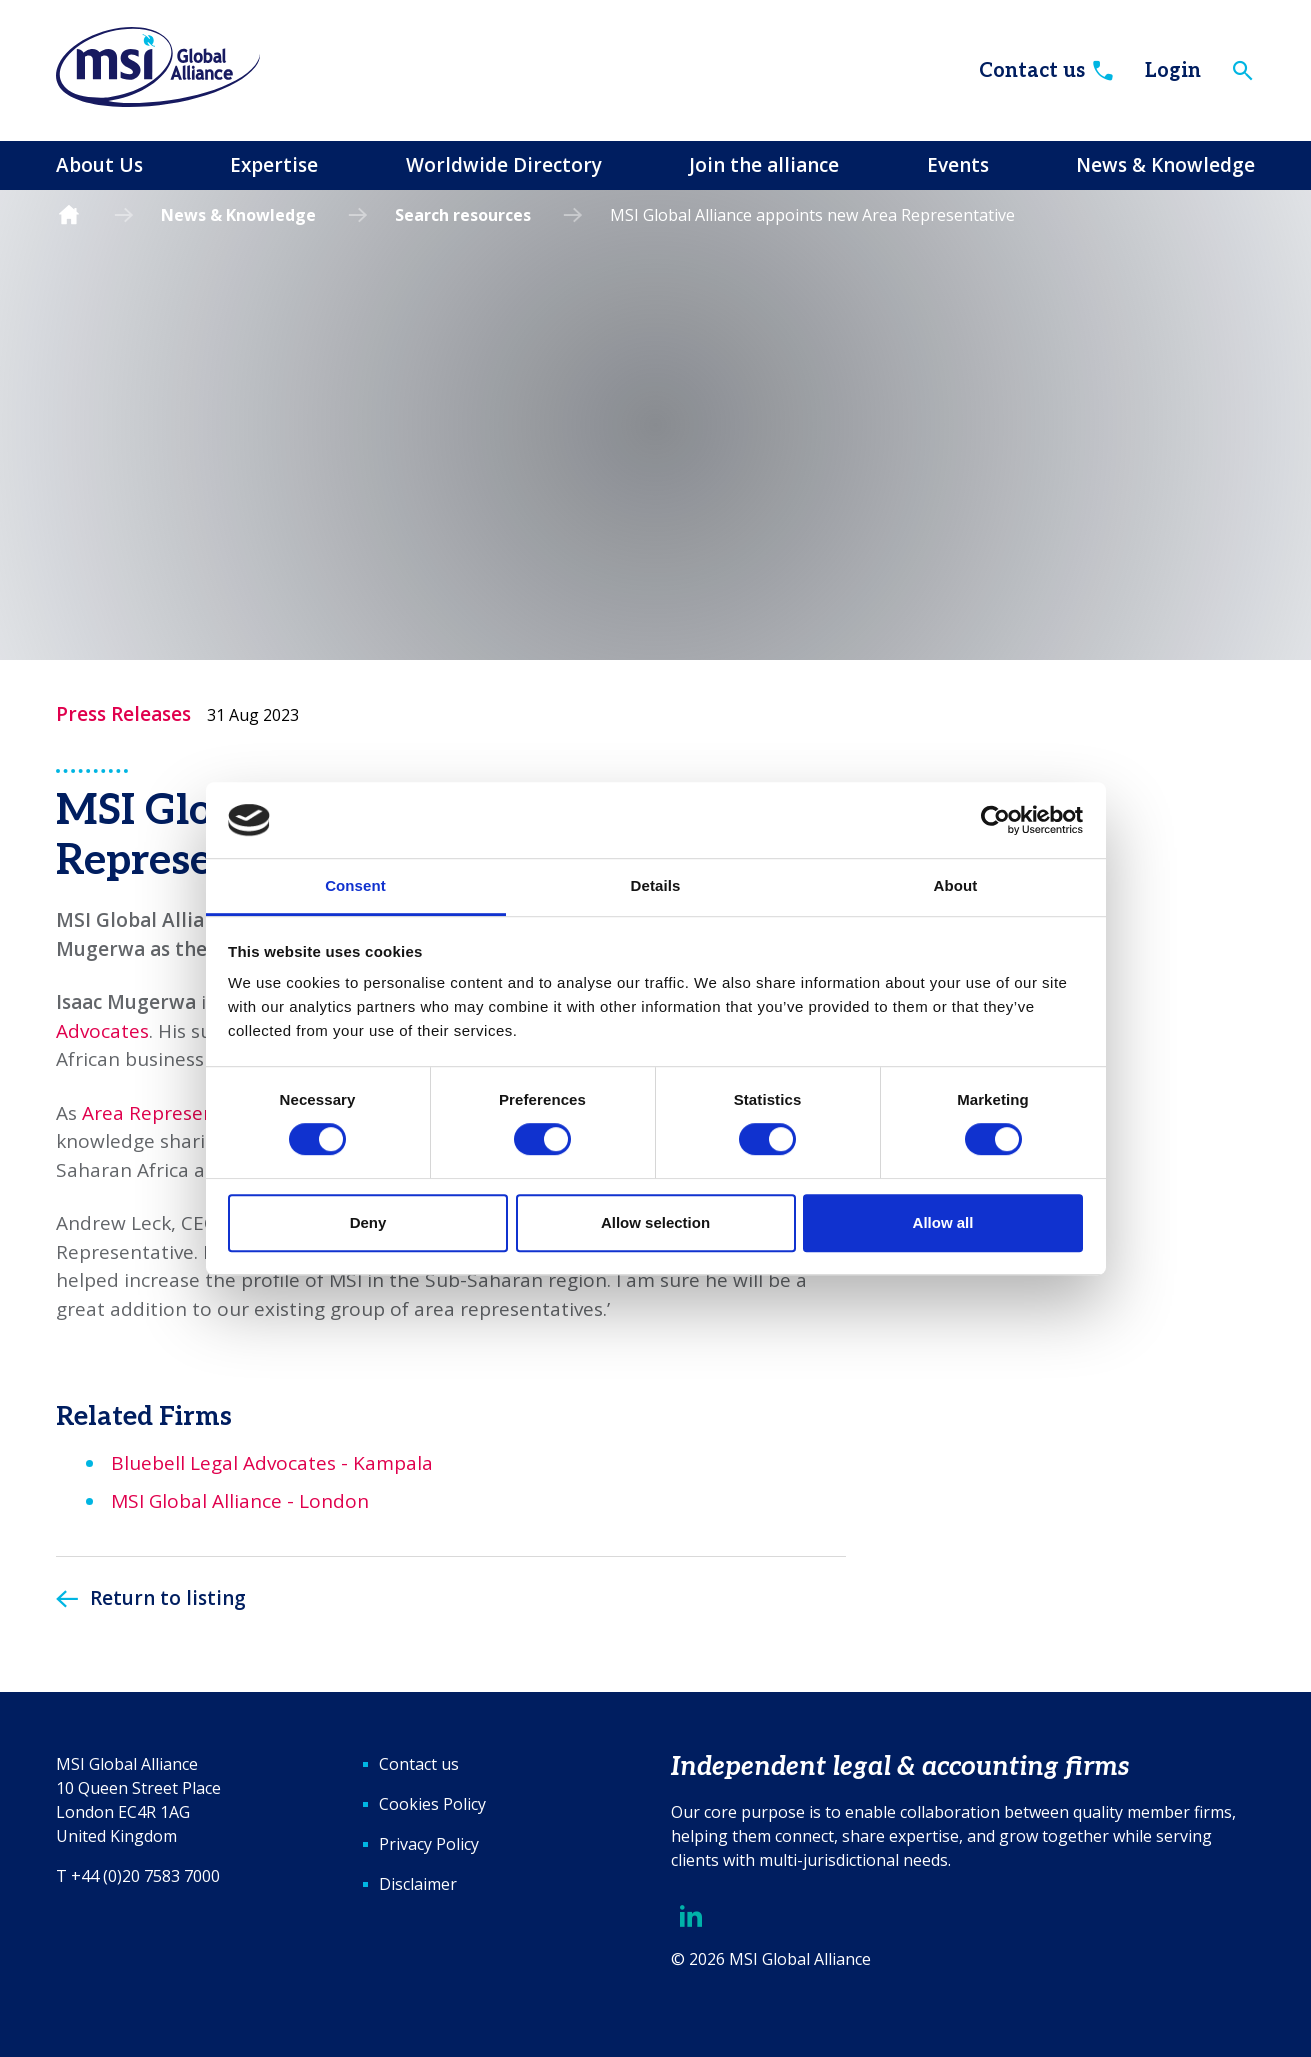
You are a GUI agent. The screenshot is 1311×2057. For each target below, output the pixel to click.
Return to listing (168, 1598)
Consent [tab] (355, 886)
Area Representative (174, 1113)
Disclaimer (418, 1884)
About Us (99, 165)
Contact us (1047, 71)
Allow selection (655, 1222)
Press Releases (123, 714)
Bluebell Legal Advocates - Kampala (272, 1463)
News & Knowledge (1165, 165)
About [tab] (956, 886)
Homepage (69, 215)
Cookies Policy (432, 1804)
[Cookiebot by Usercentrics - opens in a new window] (995, 820)
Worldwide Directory (504, 165)
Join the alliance (764, 165)
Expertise (274, 165)
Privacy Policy (429, 1844)
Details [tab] (656, 886)
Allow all (943, 1222)
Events (958, 165)
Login (1173, 71)
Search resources (463, 215)
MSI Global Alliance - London (240, 1501)
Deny (368, 1222)
